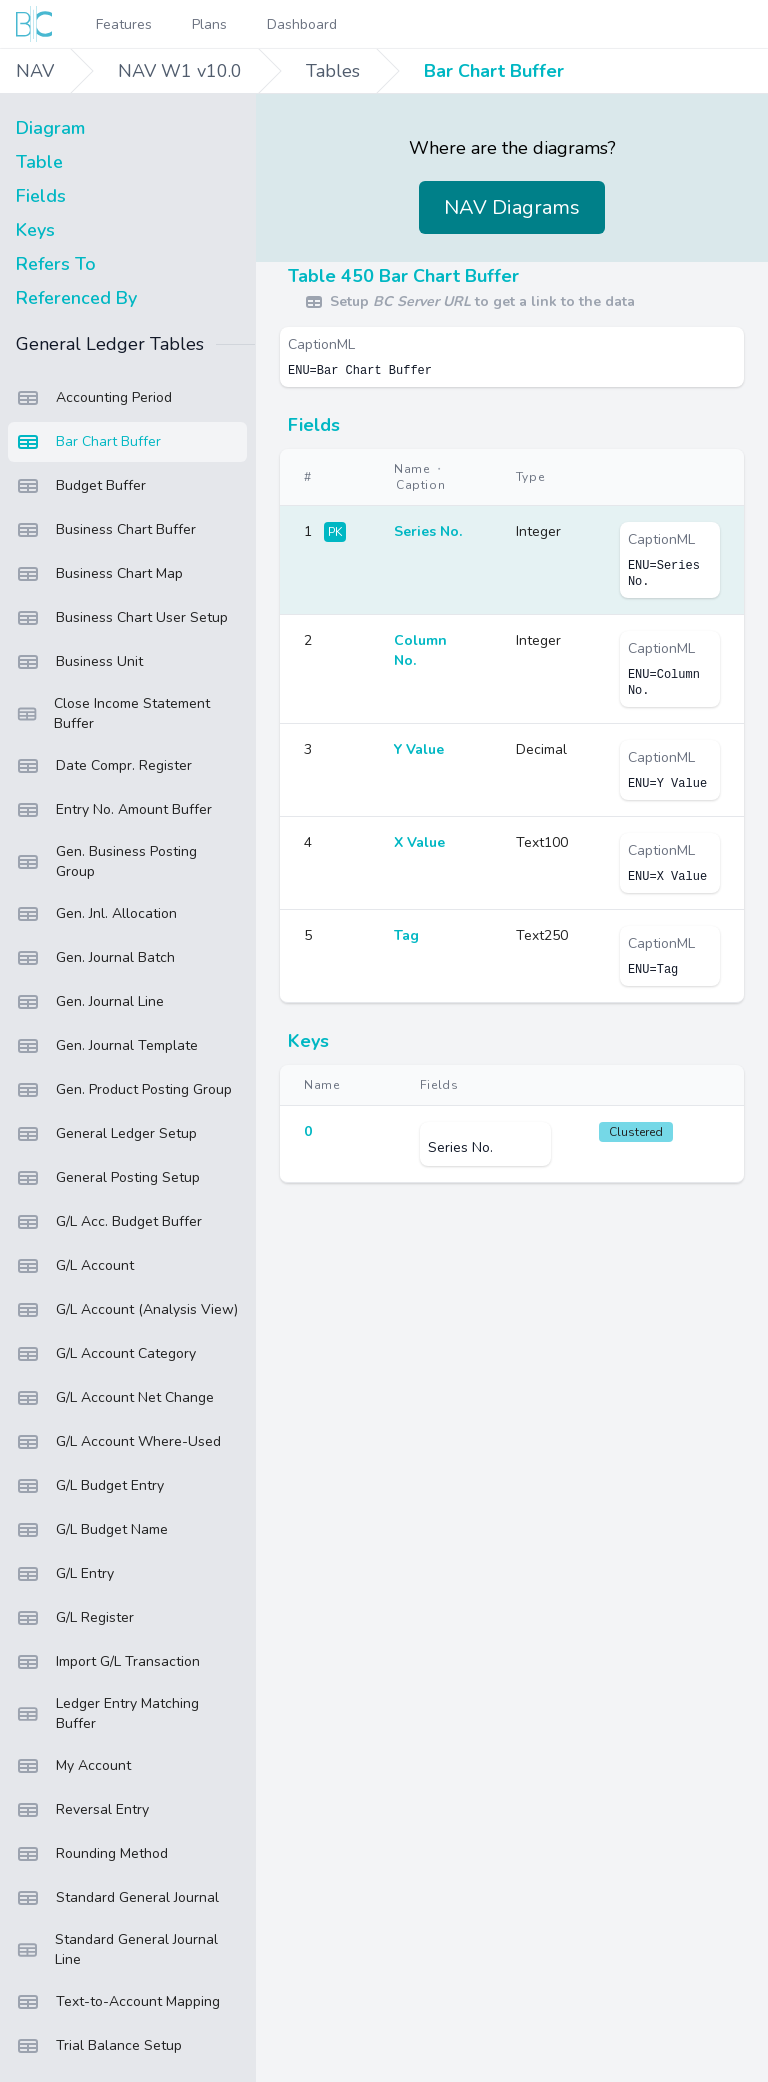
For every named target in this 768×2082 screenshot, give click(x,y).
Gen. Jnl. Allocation (96, 914)
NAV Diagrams (512, 207)
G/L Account (75, 1266)
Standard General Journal (117, 1898)
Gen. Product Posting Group (124, 1090)
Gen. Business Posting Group (106, 861)
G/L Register (75, 1618)
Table (39, 162)
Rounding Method (92, 1854)
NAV (35, 71)
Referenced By (76, 298)
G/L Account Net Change (115, 1398)
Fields (41, 196)
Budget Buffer (81, 486)
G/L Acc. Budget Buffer (109, 1222)
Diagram (50, 128)
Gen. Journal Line (90, 1002)
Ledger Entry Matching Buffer (107, 1713)
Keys (35, 230)
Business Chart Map (99, 574)
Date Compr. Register (104, 766)
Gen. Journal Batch (95, 958)
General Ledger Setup (106, 1134)
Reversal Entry (82, 1810)
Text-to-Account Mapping (118, 2002)
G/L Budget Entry (90, 1486)
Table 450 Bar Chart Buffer (403, 276)
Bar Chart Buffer (494, 71)
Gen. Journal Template (107, 1046)
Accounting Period (94, 398)
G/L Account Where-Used (118, 1442)
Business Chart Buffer (106, 530)
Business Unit (79, 662)
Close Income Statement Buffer (113, 713)
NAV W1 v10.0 (180, 71)
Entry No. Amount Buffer (114, 810)
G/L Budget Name (92, 1530)
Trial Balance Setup (99, 2046)
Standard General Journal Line (117, 1949)
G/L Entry (65, 1574)
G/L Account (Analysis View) (127, 1310)
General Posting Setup (108, 1178)
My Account (73, 1766)
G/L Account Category (106, 1354)
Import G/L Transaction (108, 1662)
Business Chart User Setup (122, 618)
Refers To (56, 264)
